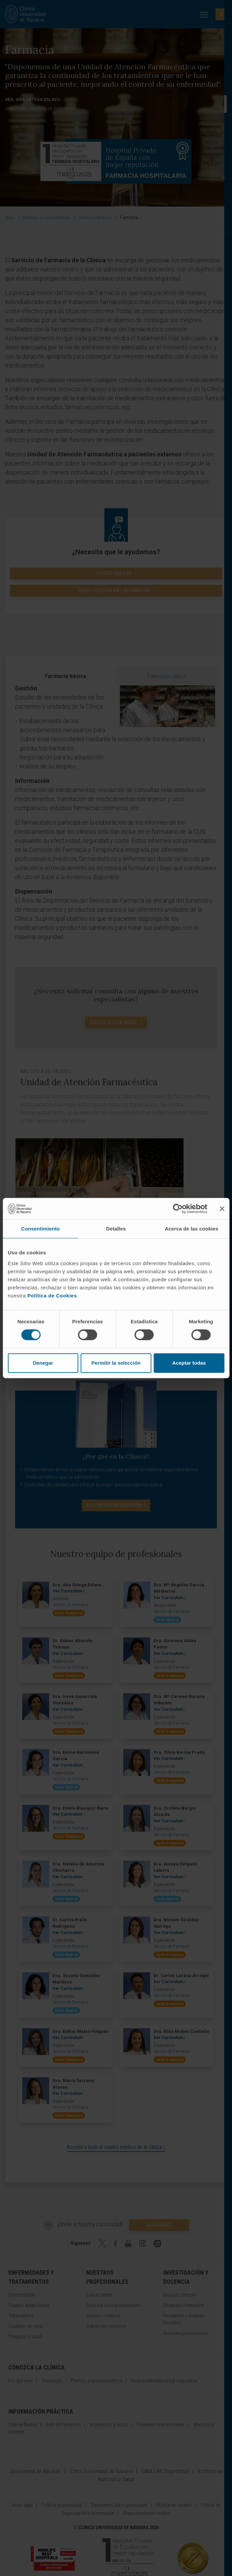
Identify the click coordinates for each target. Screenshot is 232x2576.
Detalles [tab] (116, 1229)
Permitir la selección (116, 1363)
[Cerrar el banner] (222, 1208)
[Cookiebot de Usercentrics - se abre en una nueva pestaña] (177, 1209)
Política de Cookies (52, 1295)
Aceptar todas (189, 1363)
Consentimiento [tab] (40, 1229)
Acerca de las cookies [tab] (191, 1229)
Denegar (43, 1363)
